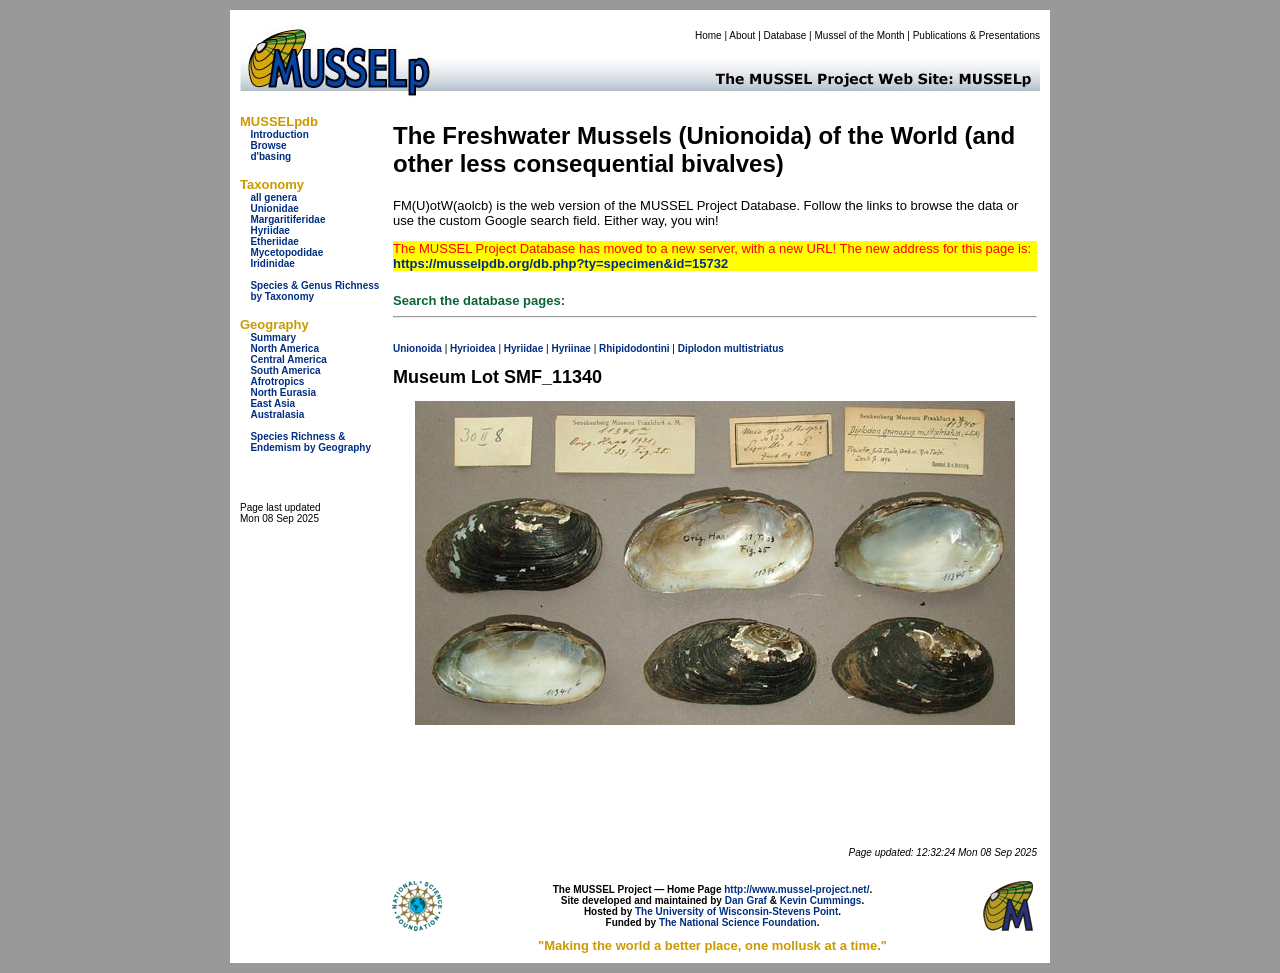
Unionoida (417, 348)
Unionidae (274, 208)
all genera (273, 197)
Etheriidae (274, 241)
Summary (273, 337)
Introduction (279, 134)
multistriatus (754, 348)
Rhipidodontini (634, 348)
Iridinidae (272, 263)
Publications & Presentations (976, 35)
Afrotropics (277, 381)
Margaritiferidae (287, 219)
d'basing (270, 156)
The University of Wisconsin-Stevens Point (736, 911)
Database (785, 35)
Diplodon (699, 348)
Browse (268, 145)
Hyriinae (570, 348)
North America (284, 348)
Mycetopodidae (286, 252)
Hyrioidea (473, 348)
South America (285, 370)
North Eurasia (283, 392)
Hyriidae (269, 230)
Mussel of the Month (860, 35)
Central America (288, 359)
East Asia (272, 403)
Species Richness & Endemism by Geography (310, 442)
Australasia (277, 414)
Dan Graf (746, 900)
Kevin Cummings (821, 900)
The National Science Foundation (738, 922)
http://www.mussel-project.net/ (796, 889)
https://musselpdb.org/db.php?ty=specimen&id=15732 (560, 263)
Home (708, 35)
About (742, 35)
